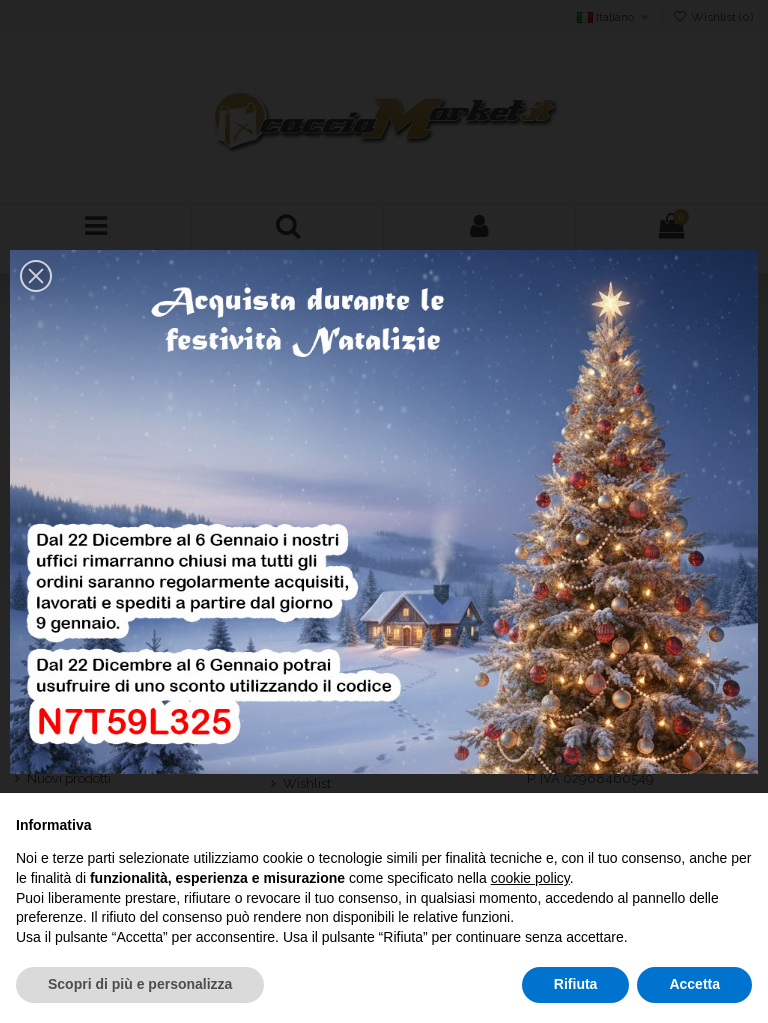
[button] (36, 276)
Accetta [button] (694, 984)
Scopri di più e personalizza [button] (140, 984)
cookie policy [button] (530, 878)
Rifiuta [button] (576, 984)
